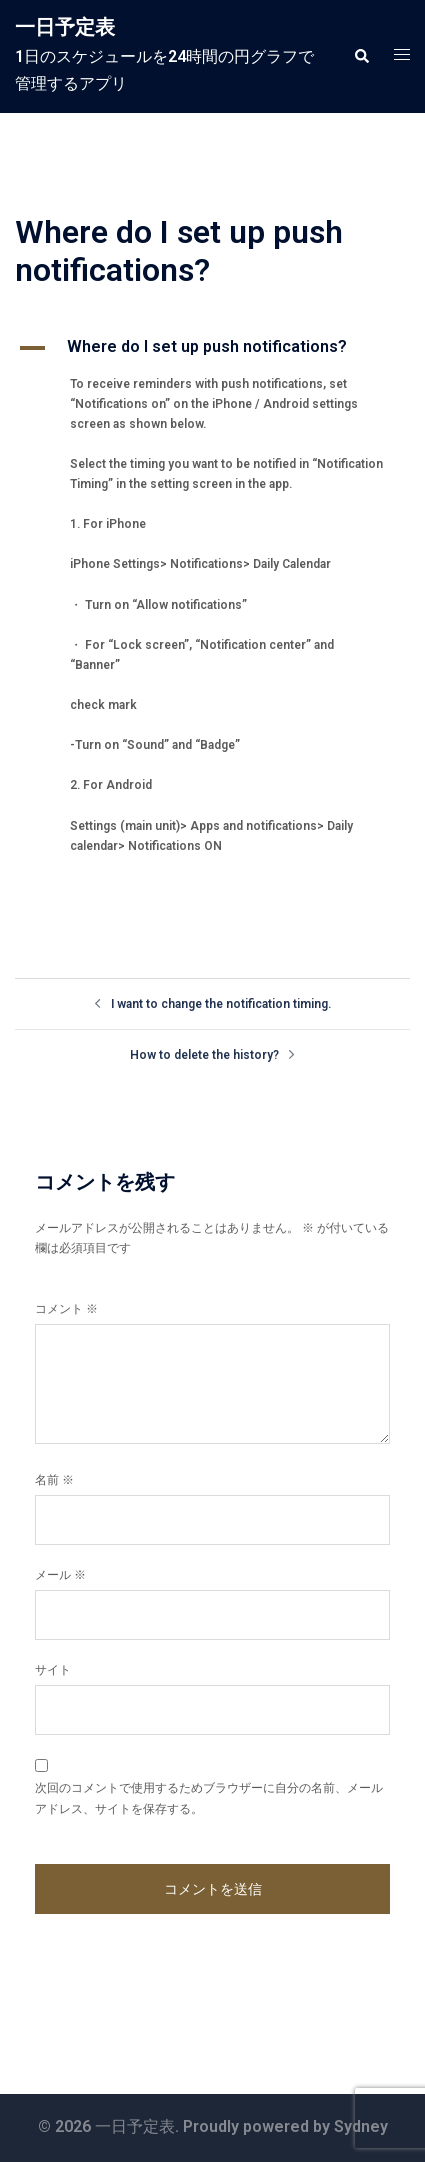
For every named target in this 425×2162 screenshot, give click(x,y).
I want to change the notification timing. (221, 1004)
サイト (53, 1670)
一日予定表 (65, 27)
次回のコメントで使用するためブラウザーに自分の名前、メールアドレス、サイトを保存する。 (209, 1798)
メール (60, 1575)
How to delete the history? (204, 1055)
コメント (66, 1309)
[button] (361, 56)
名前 (54, 1480)
